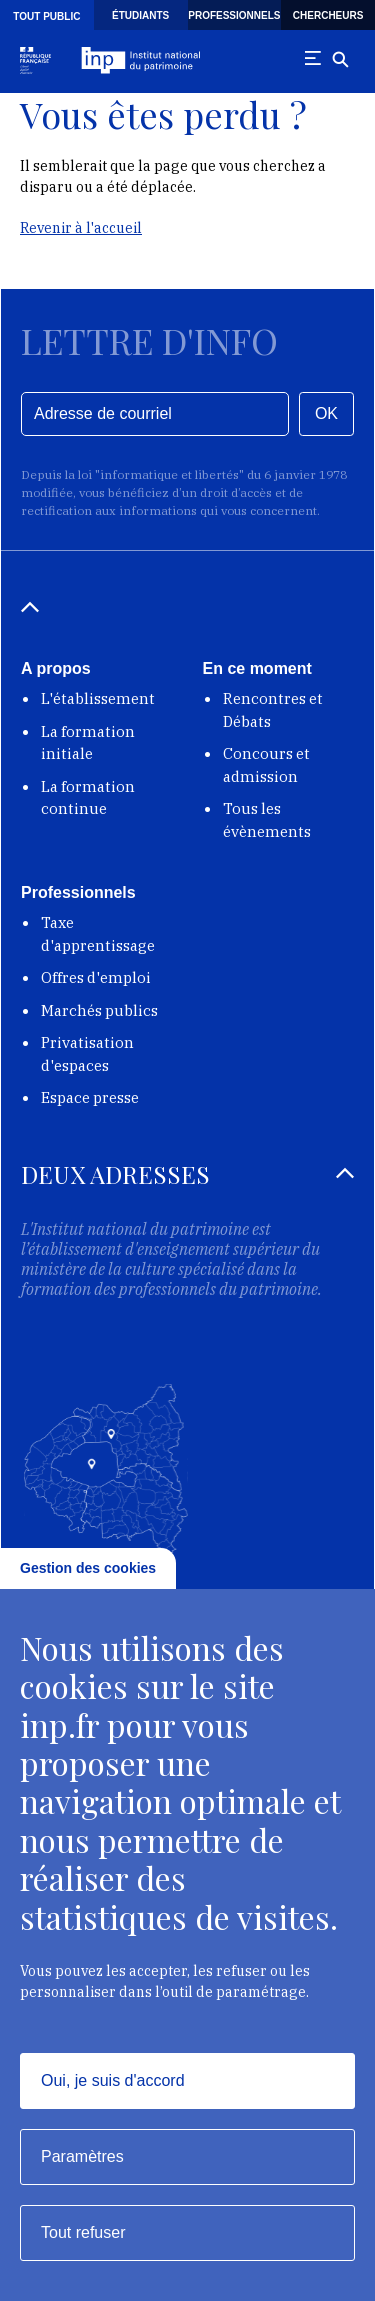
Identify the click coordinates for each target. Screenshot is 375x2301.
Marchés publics (99, 1010)
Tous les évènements (267, 820)
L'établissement (98, 698)
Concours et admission (266, 765)
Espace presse (90, 1097)
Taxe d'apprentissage (98, 934)
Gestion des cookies (88, 1568)
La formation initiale (88, 743)
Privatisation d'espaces (87, 1054)
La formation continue (88, 798)
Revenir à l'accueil (81, 228)
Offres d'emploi (96, 977)
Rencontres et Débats (273, 710)
